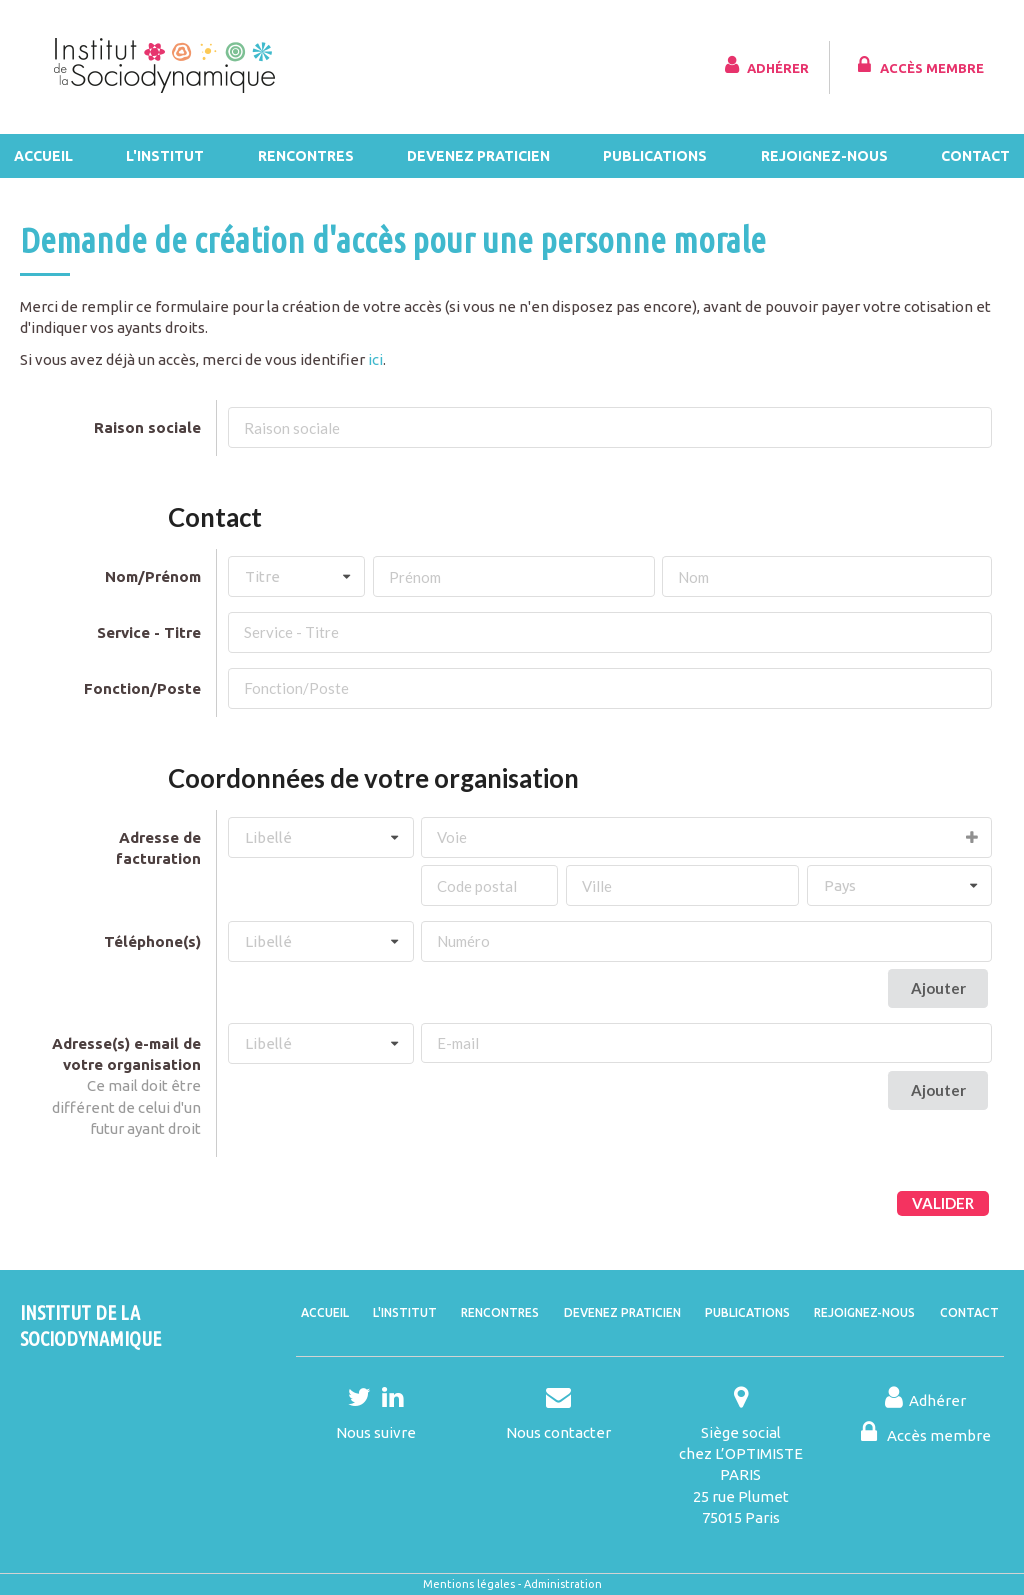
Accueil (43, 156)
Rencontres (306, 156)
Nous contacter (558, 1432)
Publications (655, 156)
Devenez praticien (478, 156)
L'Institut (165, 156)
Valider (943, 1203)
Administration (563, 1584)
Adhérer (764, 65)
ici (375, 359)
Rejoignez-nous (824, 156)
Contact (975, 156)
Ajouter (938, 988)
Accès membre (918, 65)
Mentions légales (469, 1584)
